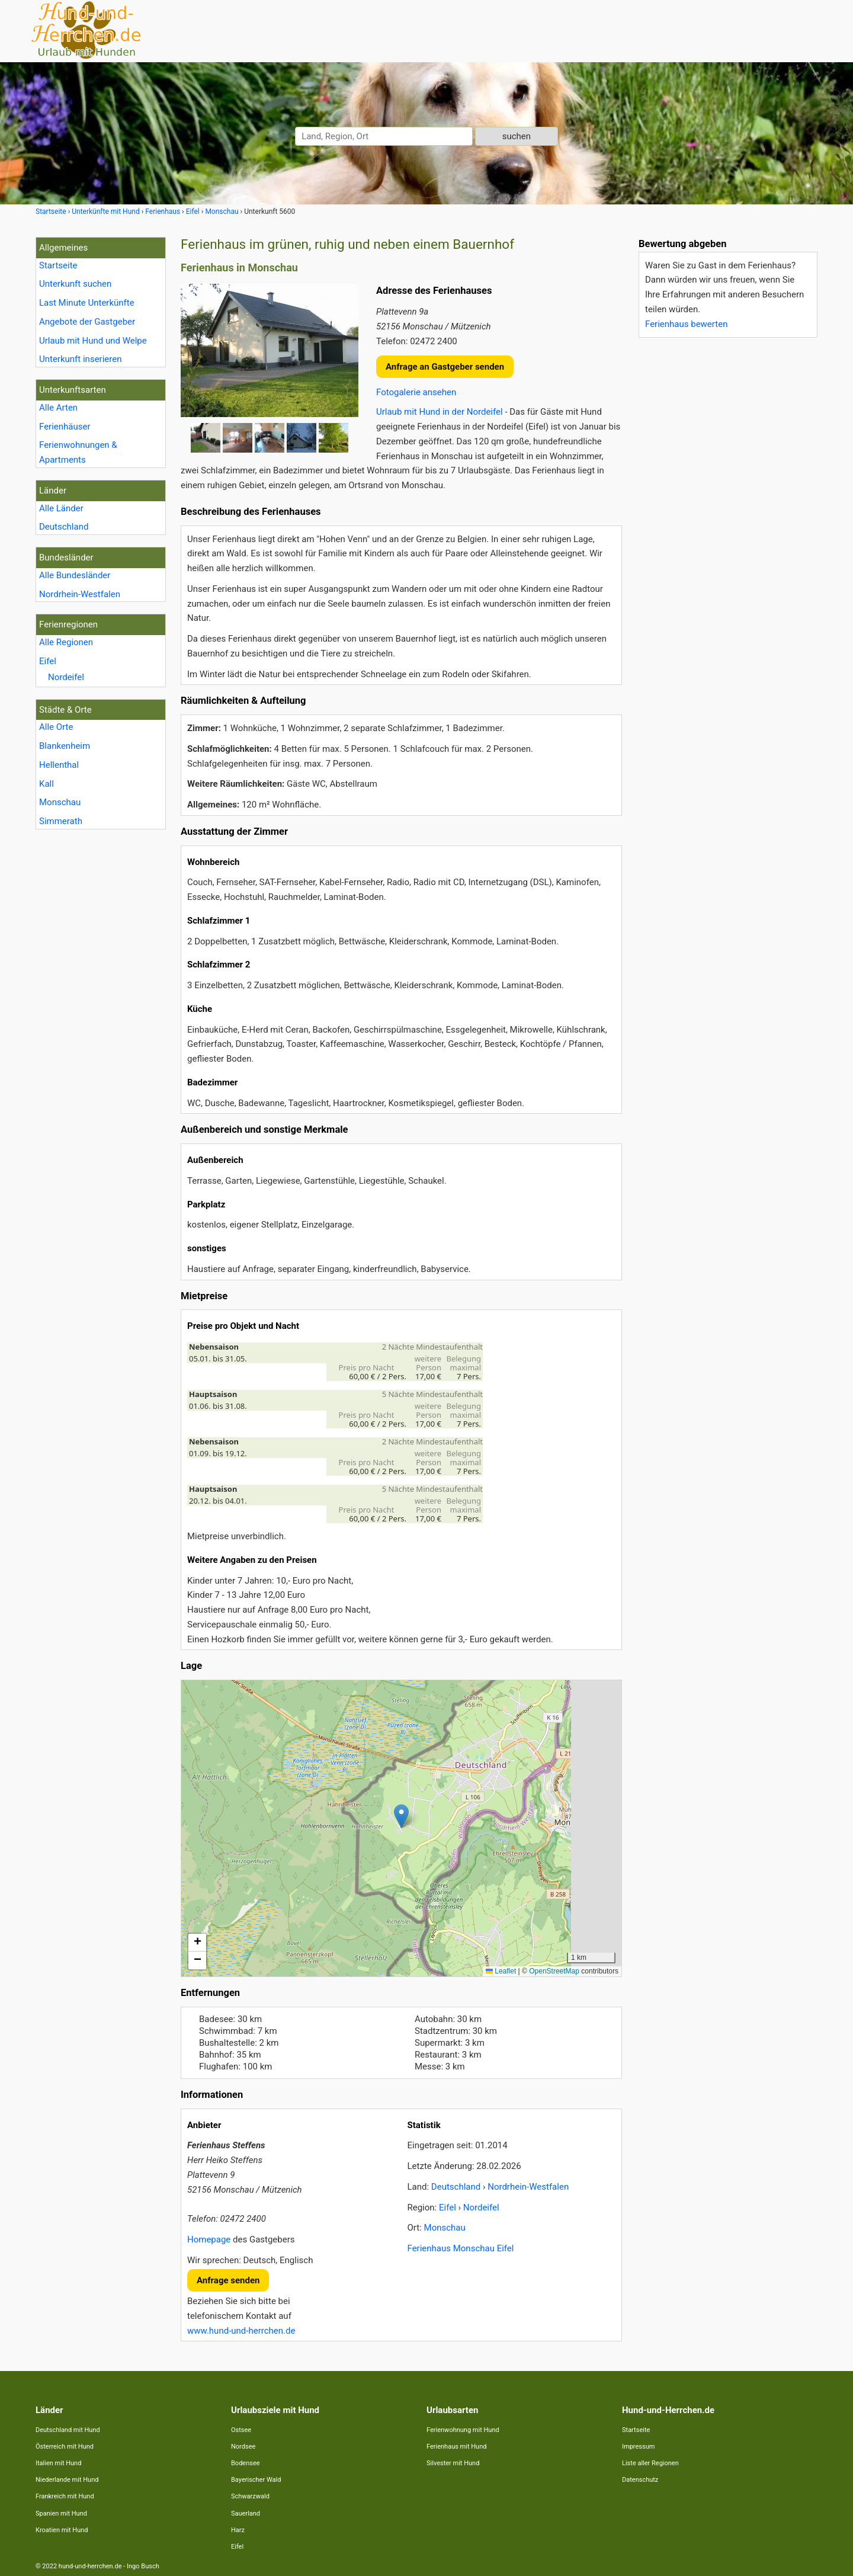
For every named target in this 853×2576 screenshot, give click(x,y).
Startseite (58, 265)
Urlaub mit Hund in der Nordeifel (439, 411)
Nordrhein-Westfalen (79, 594)
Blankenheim (64, 746)
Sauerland (245, 2513)
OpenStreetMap (554, 1971)
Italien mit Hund (58, 2463)
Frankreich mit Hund (65, 2496)
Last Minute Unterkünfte (86, 302)
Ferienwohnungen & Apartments (78, 452)
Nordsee (243, 2446)
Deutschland (63, 526)
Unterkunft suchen (75, 283)
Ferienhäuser (65, 426)
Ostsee (241, 2430)
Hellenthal (59, 765)
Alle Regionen (66, 642)
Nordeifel (66, 677)
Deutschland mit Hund (68, 2430)
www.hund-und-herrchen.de (241, 2330)
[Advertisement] (727, 524)
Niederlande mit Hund (67, 2480)
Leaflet (501, 1971)
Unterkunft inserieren (80, 359)
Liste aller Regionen (650, 2463)
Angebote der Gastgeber (87, 321)
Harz (238, 2530)
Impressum (638, 2446)
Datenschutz (640, 2480)
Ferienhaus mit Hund (456, 2446)
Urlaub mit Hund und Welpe (93, 340)
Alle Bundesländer (74, 575)
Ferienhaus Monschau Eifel (461, 2248)
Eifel (47, 661)
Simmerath (60, 821)
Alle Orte (56, 727)
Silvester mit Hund (452, 2463)
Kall (46, 783)
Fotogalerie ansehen (416, 392)
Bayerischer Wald (256, 2480)
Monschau (60, 802)
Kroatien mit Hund (62, 2530)
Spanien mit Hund (61, 2513)
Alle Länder (61, 508)
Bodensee (245, 2463)
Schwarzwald (250, 2496)
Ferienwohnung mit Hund (462, 2430)
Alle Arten (58, 407)
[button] (401, 1816)
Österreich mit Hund (65, 2446)
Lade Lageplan (399, 1828)
